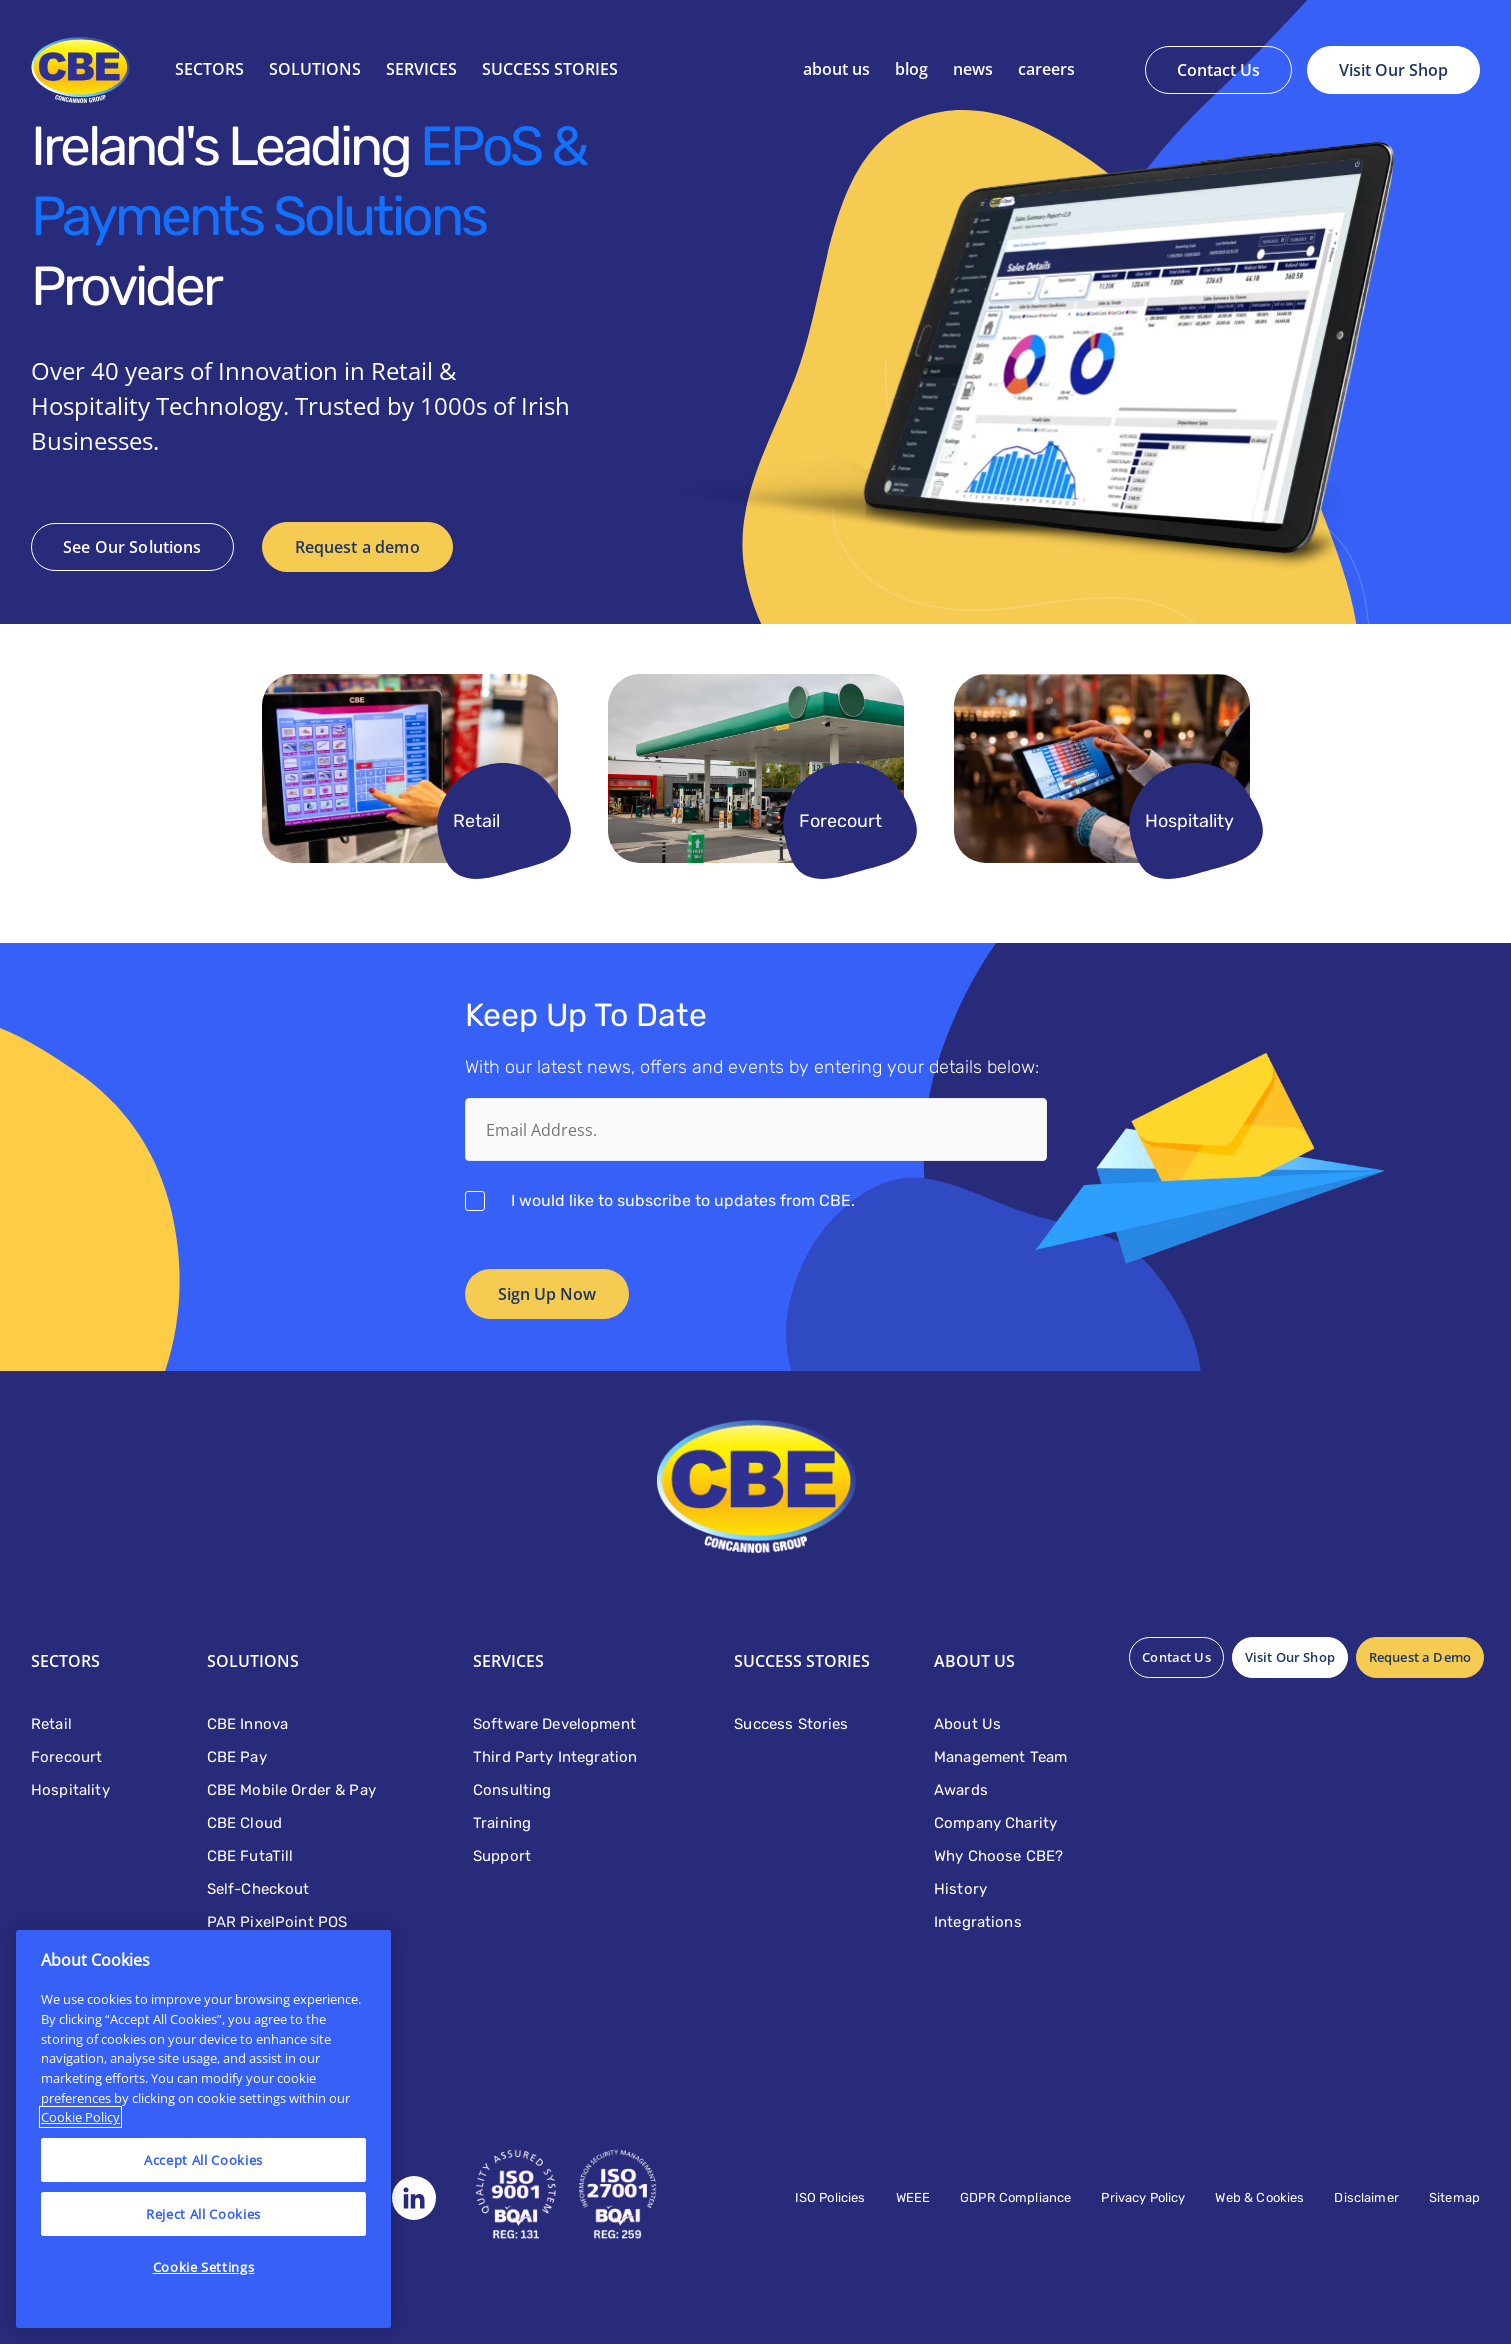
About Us (836, 69)
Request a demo (357, 547)
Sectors (209, 69)
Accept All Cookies (203, 2160)
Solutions (315, 69)
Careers (1046, 69)
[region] (203, 2129)
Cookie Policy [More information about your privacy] (80, 2117)
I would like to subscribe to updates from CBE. (683, 1200)
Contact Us (1218, 70)
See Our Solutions (132, 547)
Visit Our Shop (1393, 70)
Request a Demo (1420, 1657)
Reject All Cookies (203, 2214)
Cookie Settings (204, 2267)
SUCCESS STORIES (550, 69)
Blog (911, 69)
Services (421, 69)
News (973, 69)
